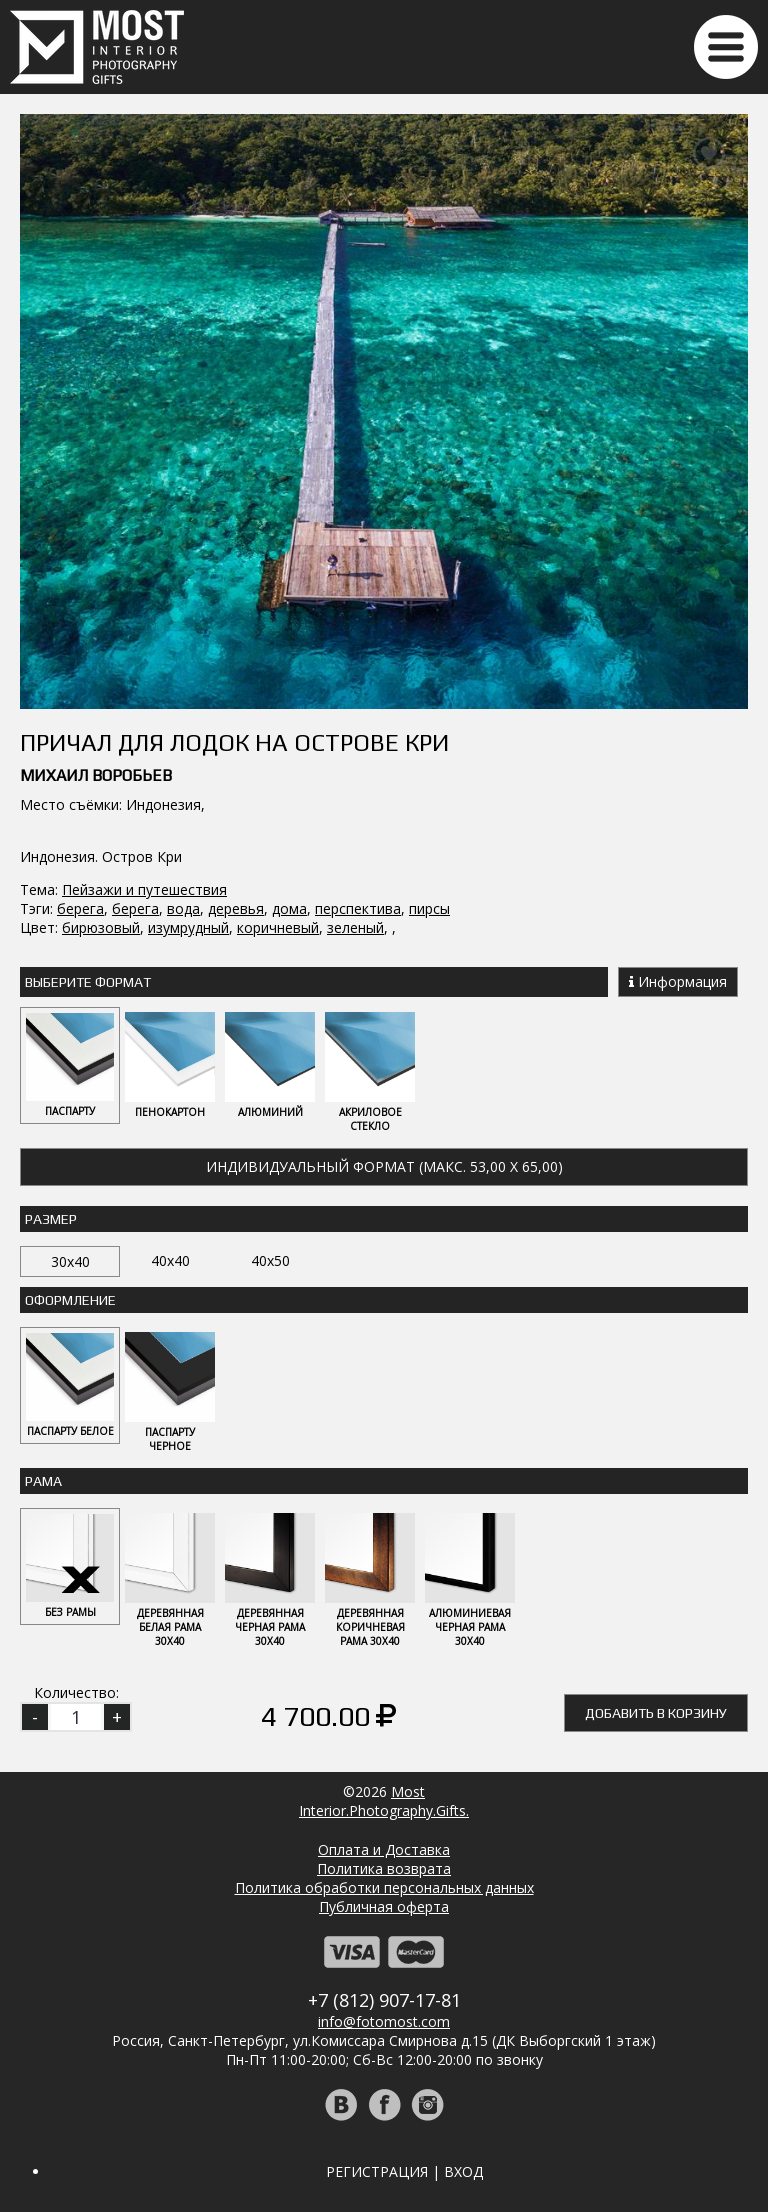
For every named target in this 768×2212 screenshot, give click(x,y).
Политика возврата (384, 1868)
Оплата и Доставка (384, 1849)
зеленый (355, 927)
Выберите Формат (88, 982)
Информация (678, 981)
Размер (51, 1219)
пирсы (429, 908)
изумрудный (188, 927)
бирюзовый (101, 927)
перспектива (358, 908)
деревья (236, 908)
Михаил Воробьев (96, 775)
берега (80, 908)
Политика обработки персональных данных (384, 1887)
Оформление (70, 1300)
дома (289, 908)
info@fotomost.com (384, 2021)
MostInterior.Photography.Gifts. (384, 1801)
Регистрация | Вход (404, 2171)
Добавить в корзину (656, 1713)
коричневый (278, 927)
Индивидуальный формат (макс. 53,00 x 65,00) (384, 1166)
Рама (43, 1481)
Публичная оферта (384, 1906)
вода (183, 908)
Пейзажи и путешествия (144, 889)
